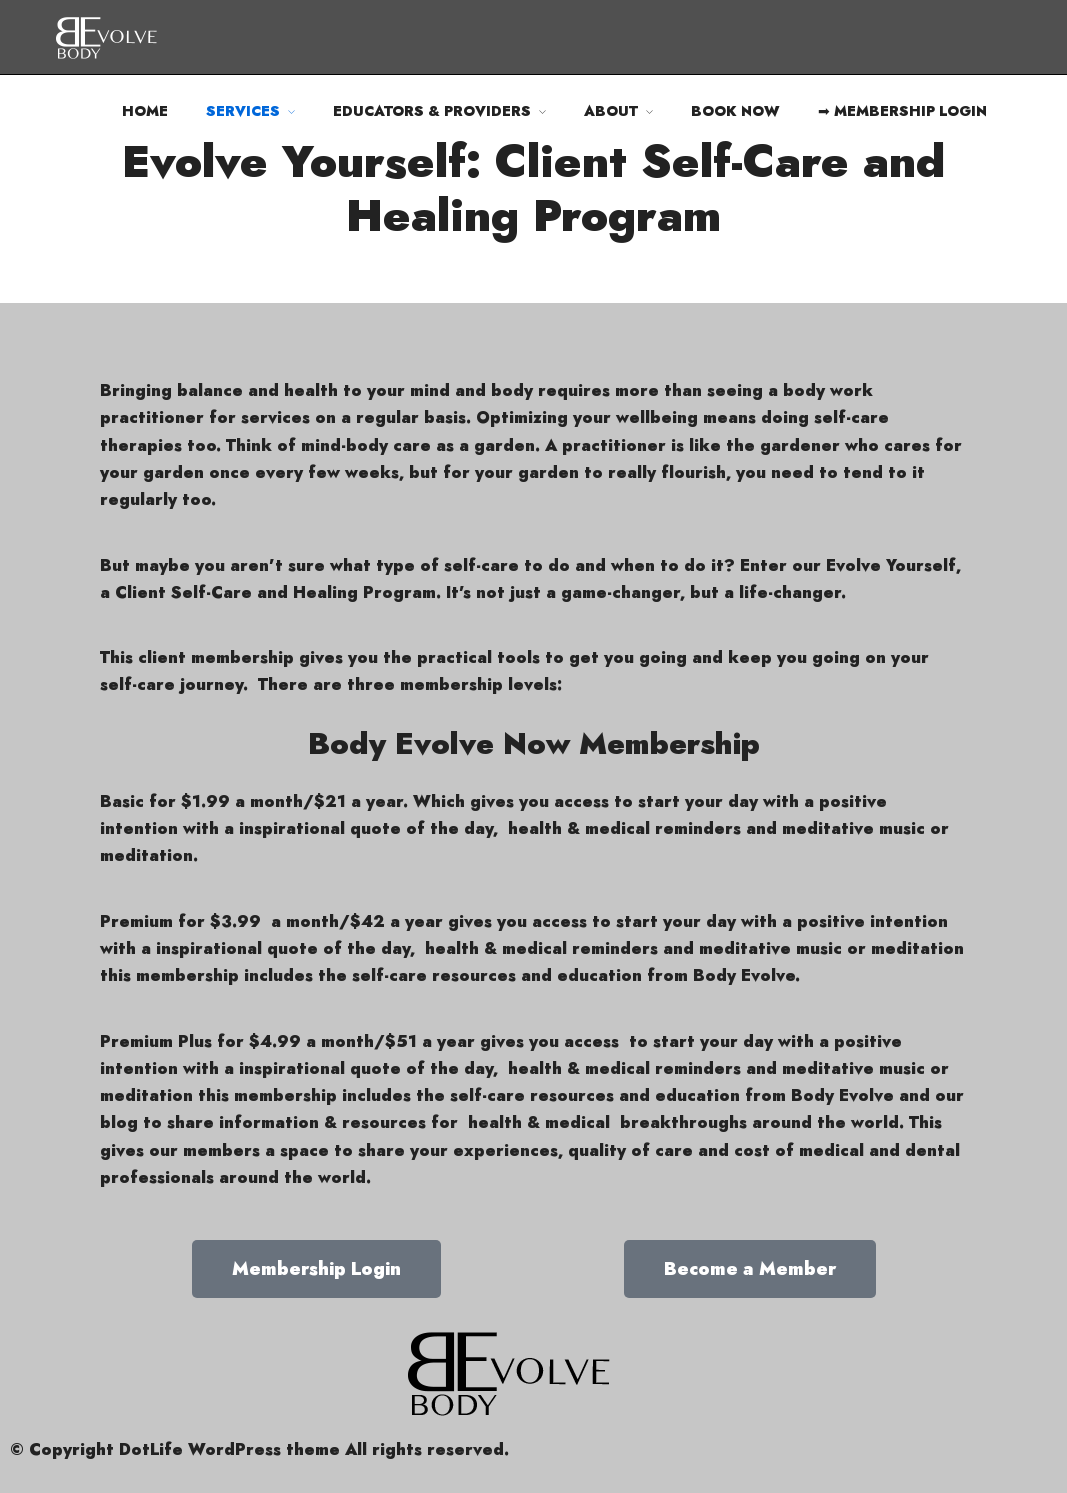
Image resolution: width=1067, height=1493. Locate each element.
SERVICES (243, 111)
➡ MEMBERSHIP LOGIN (902, 111)
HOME (145, 111)
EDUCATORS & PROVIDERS (432, 111)
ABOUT (611, 111)
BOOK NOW (735, 111)
